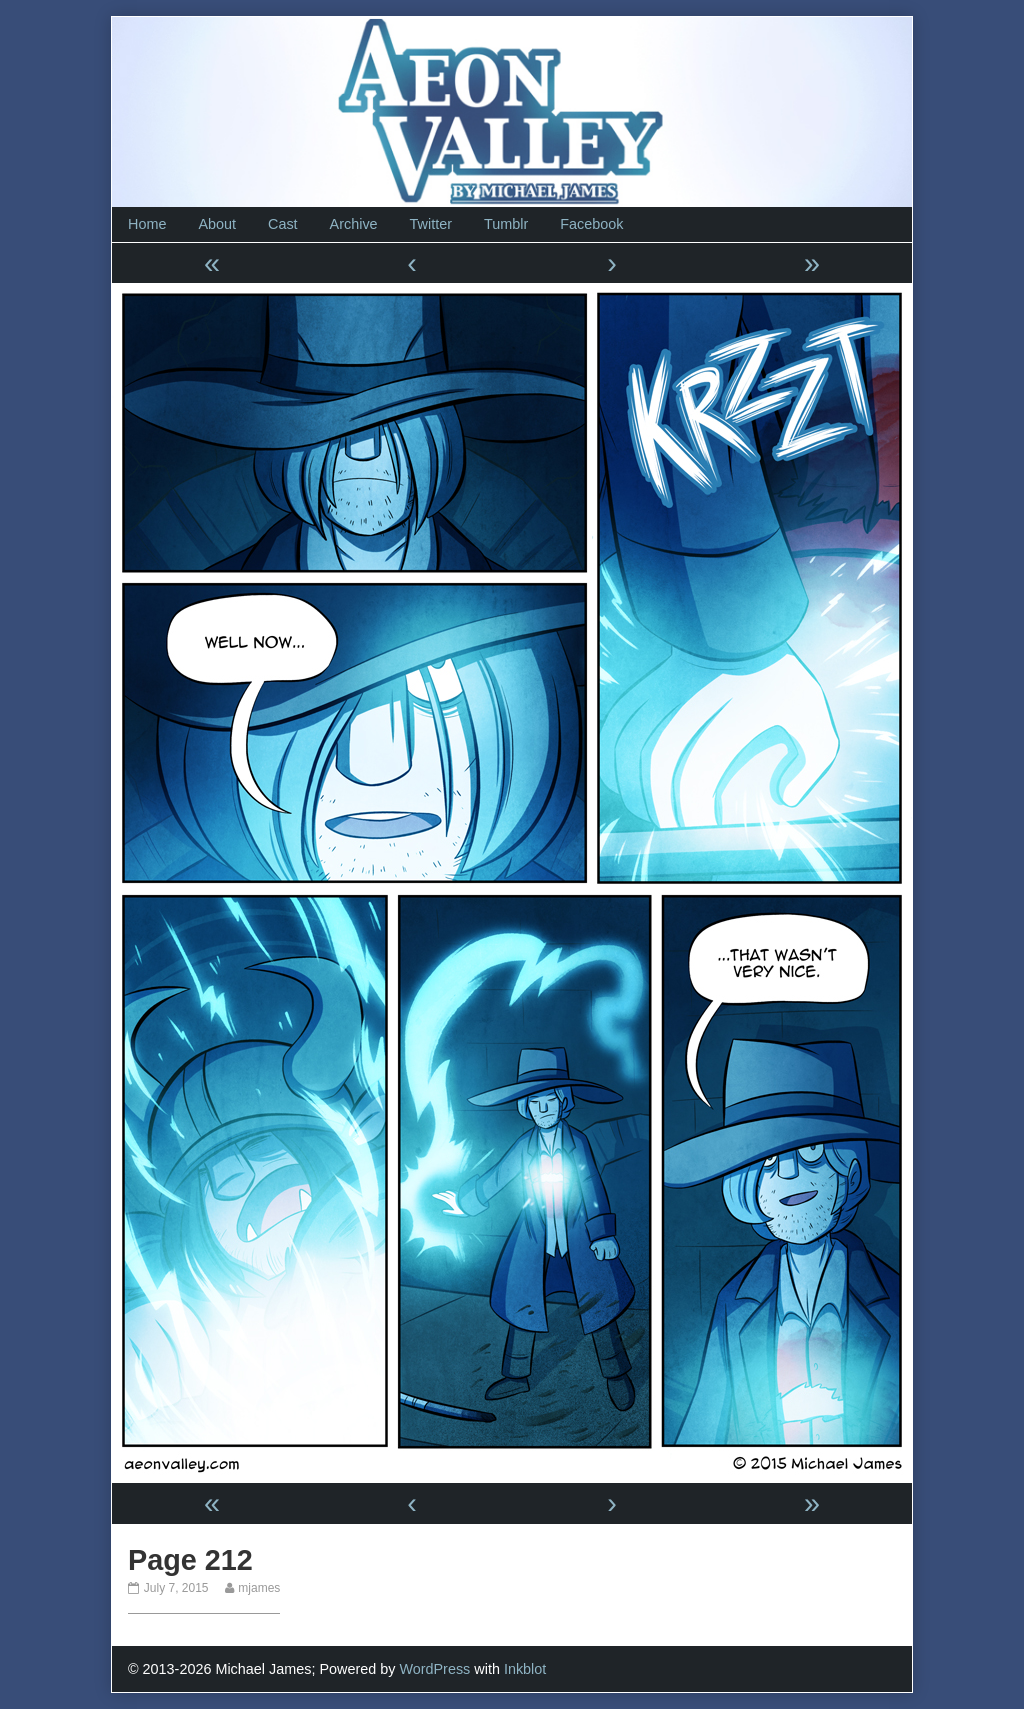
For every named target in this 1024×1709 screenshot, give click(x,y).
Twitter (431, 224)
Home (147, 224)
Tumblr (506, 224)
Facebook (591, 224)
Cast (283, 224)
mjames (258, 1588)
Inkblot (525, 1669)
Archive (354, 224)
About (217, 224)
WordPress (434, 1669)
